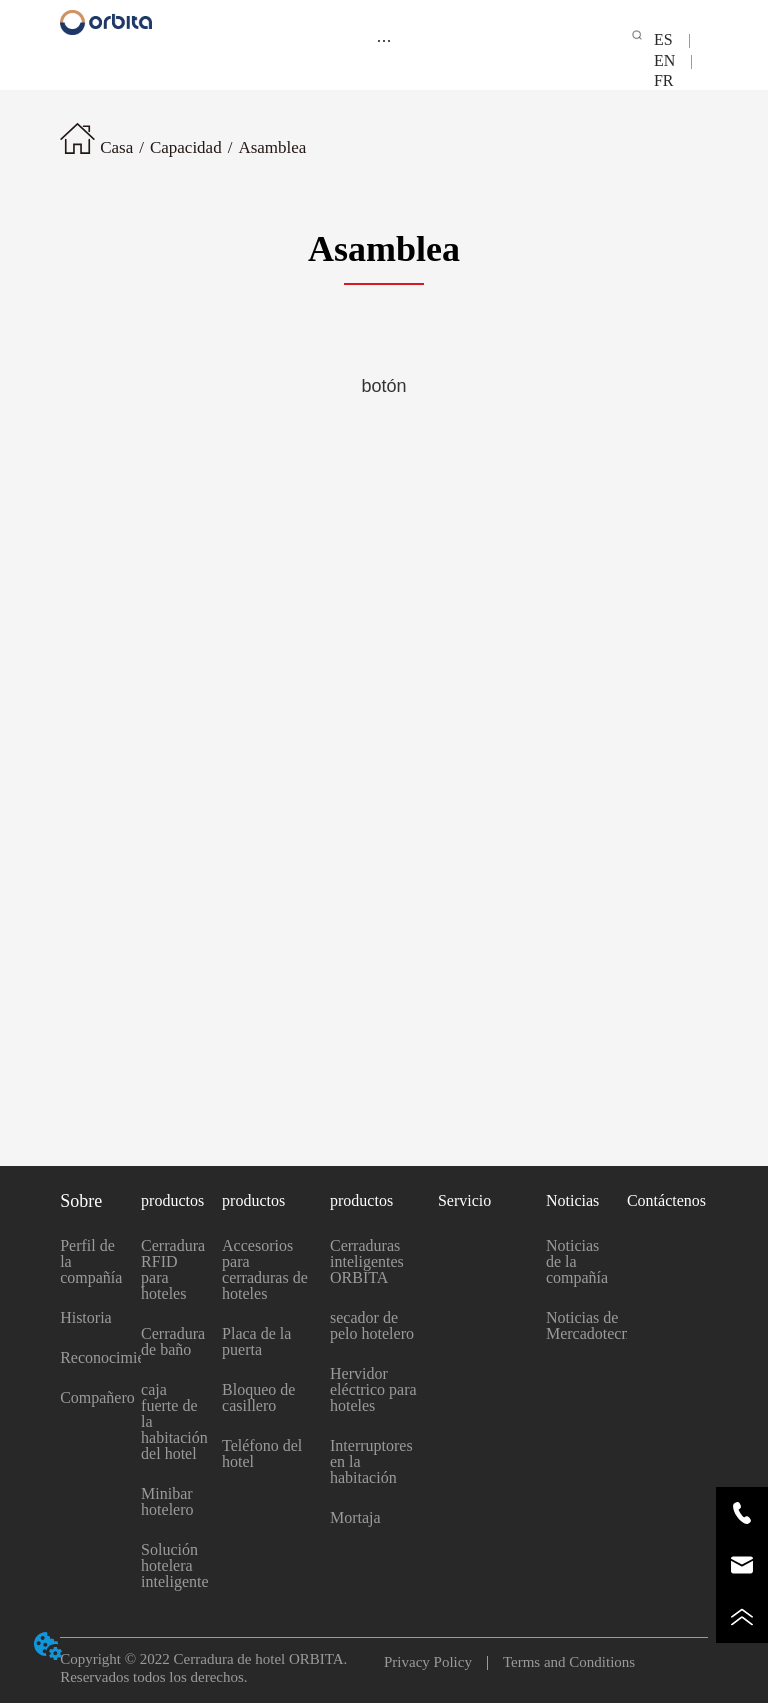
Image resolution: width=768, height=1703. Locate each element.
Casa (116, 147)
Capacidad (186, 147)
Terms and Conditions (561, 1662)
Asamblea (272, 147)
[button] (383, 40)
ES (671, 39)
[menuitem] (384, 40)
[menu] (384, 40)
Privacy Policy (435, 1662)
